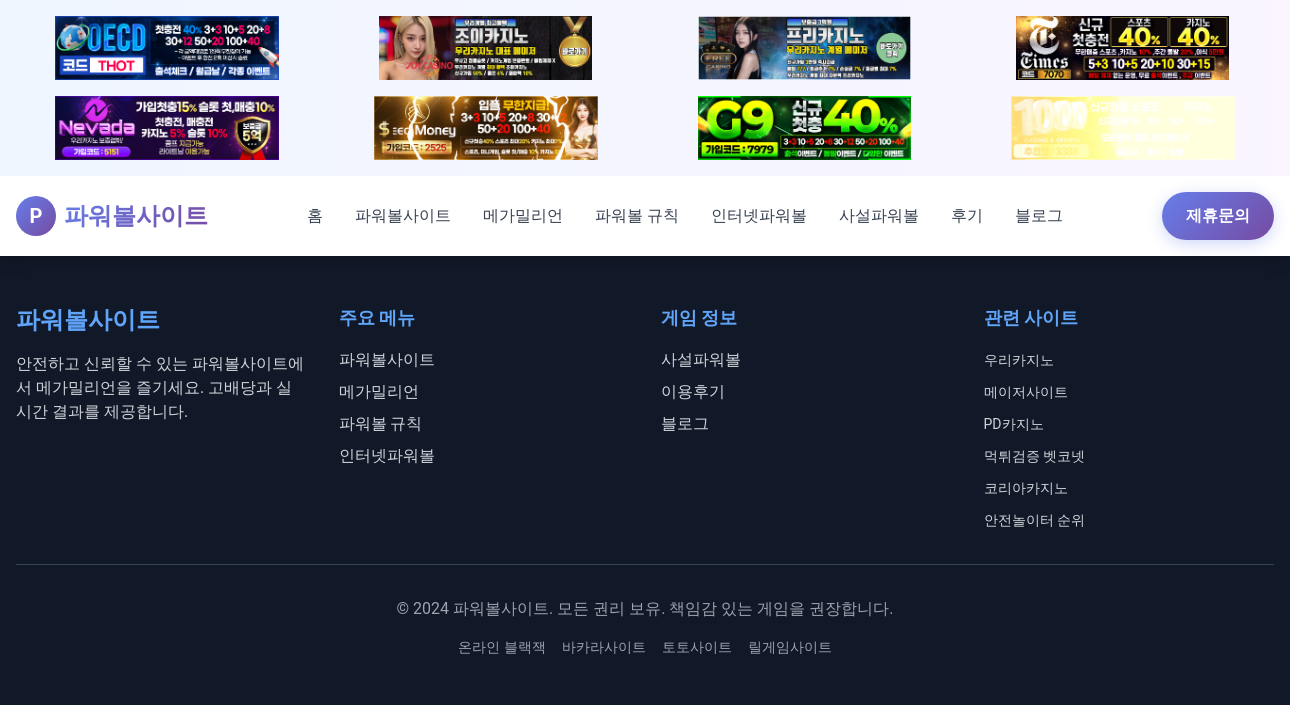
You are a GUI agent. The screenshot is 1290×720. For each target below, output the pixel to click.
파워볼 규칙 (637, 215)
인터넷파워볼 (759, 215)
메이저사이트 (1026, 392)
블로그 (1039, 215)
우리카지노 (1019, 360)
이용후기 (693, 391)
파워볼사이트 (403, 215)
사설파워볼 (879, 215)
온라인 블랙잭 (501, 647)
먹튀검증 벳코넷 (1034, 456)
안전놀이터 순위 (1034, 520)
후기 (967, 215)
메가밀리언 (523, 215)
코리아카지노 (1026, 488)
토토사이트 (697, 647)
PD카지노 (1014, 424)
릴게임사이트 (790, 647)
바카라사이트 (604, 647)
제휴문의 (1218, 215)
